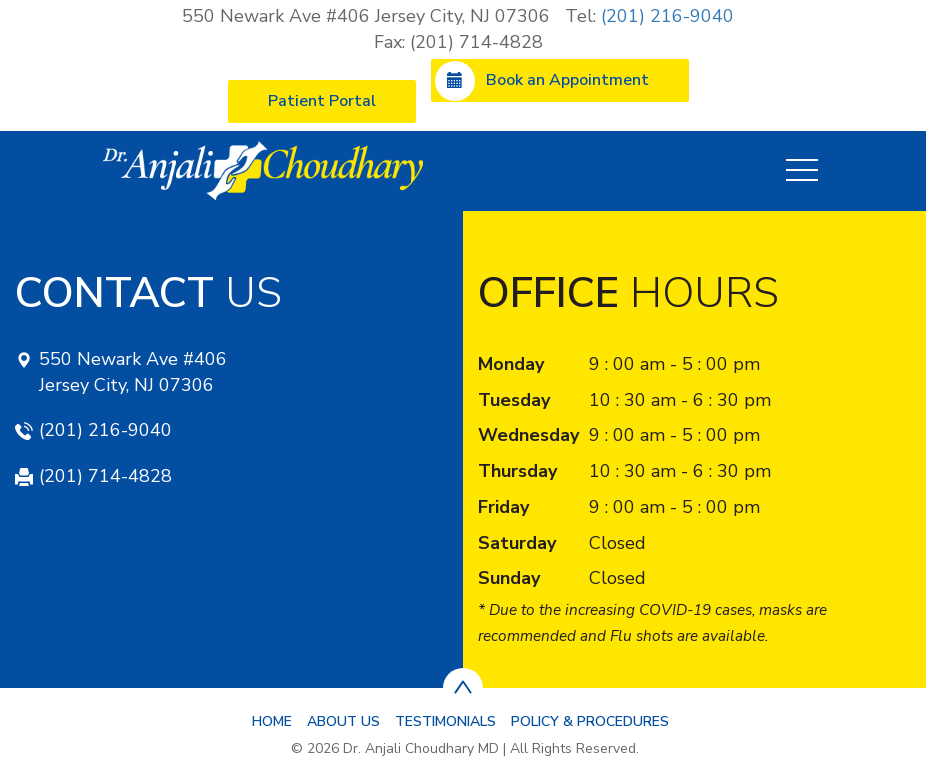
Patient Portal (322, 101)
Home (272, 721)
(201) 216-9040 (667, 16)
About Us (343, 721)
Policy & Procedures (590, 721)
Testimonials (445, 721)
